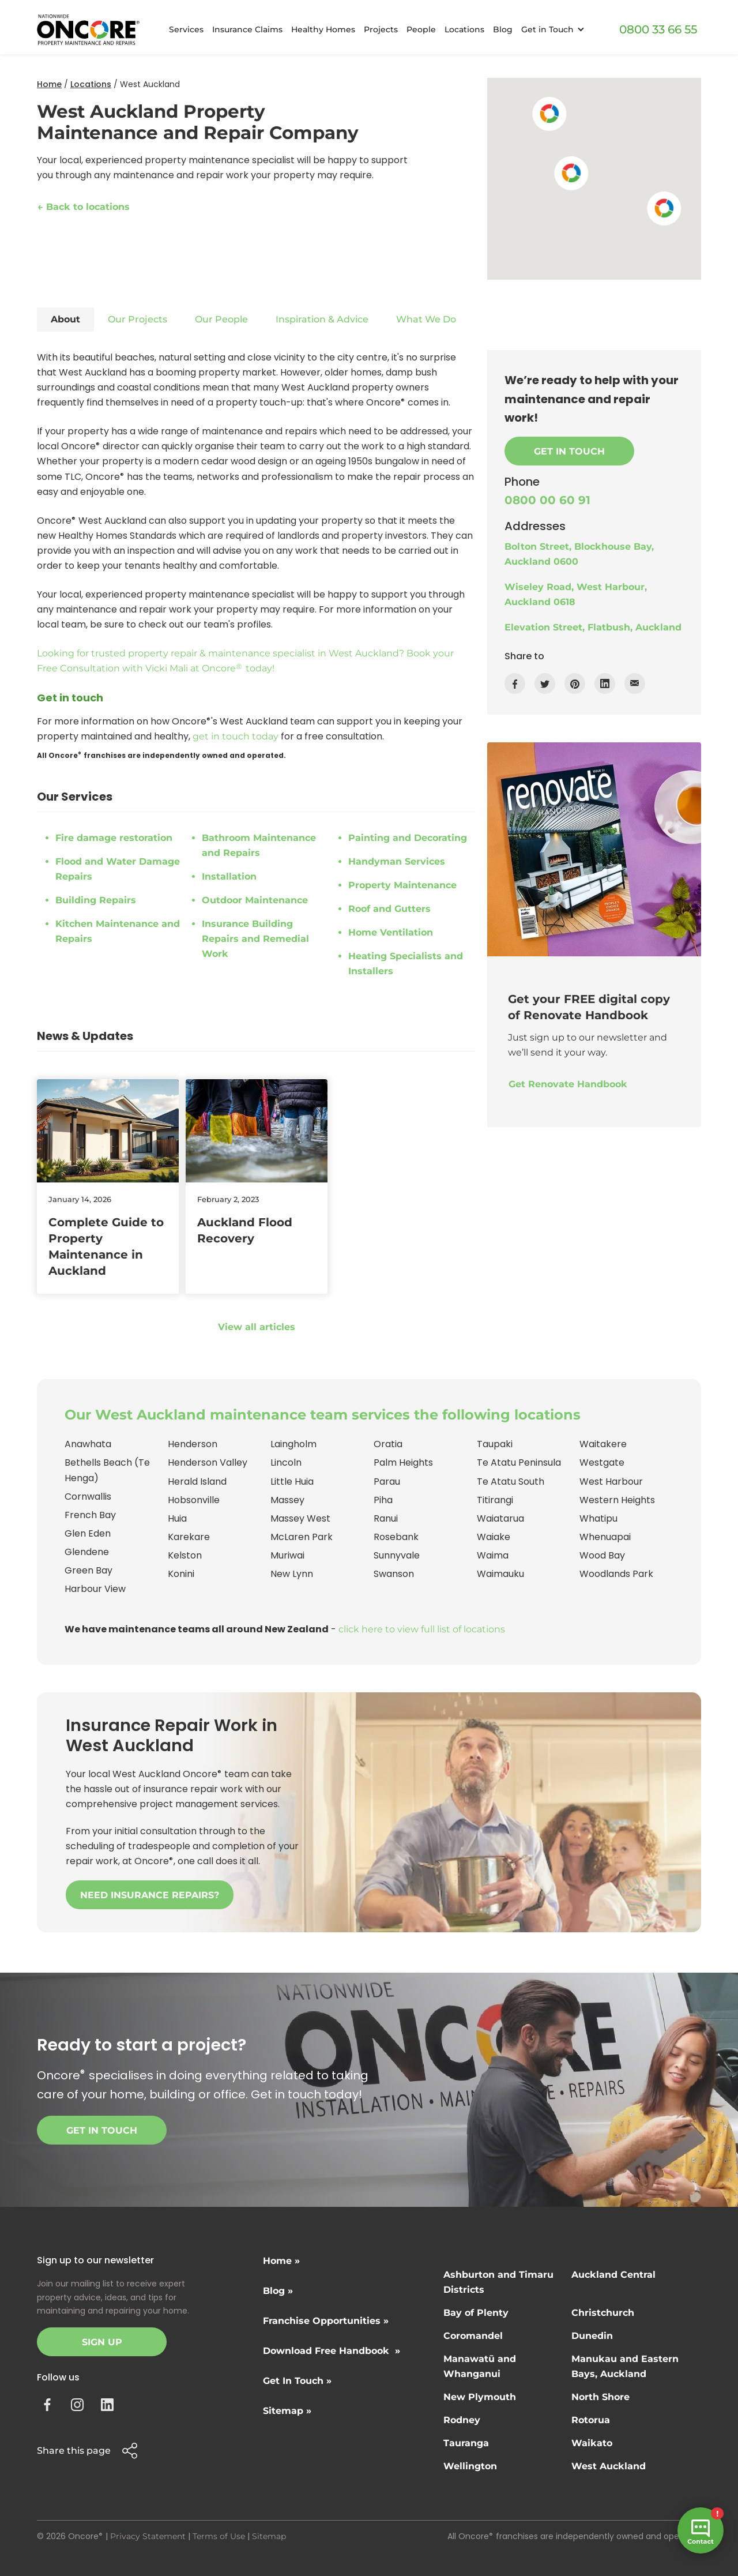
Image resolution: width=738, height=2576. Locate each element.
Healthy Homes (323, 29)
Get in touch (101, 2130)
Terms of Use (219, 2536)
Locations (464, 29)
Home (49, 84)
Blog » (278, 2290)
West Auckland (608, 2466)
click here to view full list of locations (421, 1629)
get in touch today (235, 736)
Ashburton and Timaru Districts (498, 2282)
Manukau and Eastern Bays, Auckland (625, 2366)
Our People (221, 319)
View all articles (256, 1326)
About (65, 319)
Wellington (470, 2466)
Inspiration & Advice (322, 319)
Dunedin (592, 2335)
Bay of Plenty (476, 2312)
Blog (503, 29)
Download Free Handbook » (331, 2350)
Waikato (591, 2443)
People (421, 29)
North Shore (600, 2396)
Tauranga (466, 2443)
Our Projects (137, 319)
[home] (88, 29)
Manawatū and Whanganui (479, 2366)
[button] (551, 29)
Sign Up (102, 2342)
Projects (381, 29)
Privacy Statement (148, 2536)
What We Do (426, 319)
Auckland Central (613, 2274)
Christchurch (602, 2312)
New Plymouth (479, 2396)
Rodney (461, 2419)
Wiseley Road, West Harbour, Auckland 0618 (575, 594)
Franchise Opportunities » (326, 2320)
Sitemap (269, 2536)
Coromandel (473, 2335)
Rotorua (590, 2419)
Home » (281, 2260)
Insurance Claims (247, 29)
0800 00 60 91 (547, 500)
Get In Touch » (297, 2380)
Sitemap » (287, 2410)
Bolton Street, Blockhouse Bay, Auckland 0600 (579, 554)
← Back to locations (83, 206)
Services (186, 29)
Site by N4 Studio (72, 2554)
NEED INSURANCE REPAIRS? (149, 1895)
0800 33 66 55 (658, 29)
